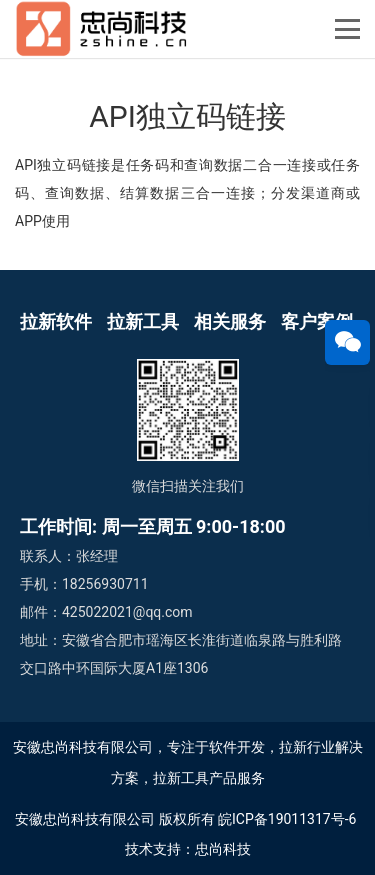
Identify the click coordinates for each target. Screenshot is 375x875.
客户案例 (317, 321)
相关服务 (230, 321)
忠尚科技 (223, 849)
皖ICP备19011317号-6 (287, 819)
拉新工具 (143, 321)
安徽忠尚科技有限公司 (85, 819)
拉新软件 (56, 321)
